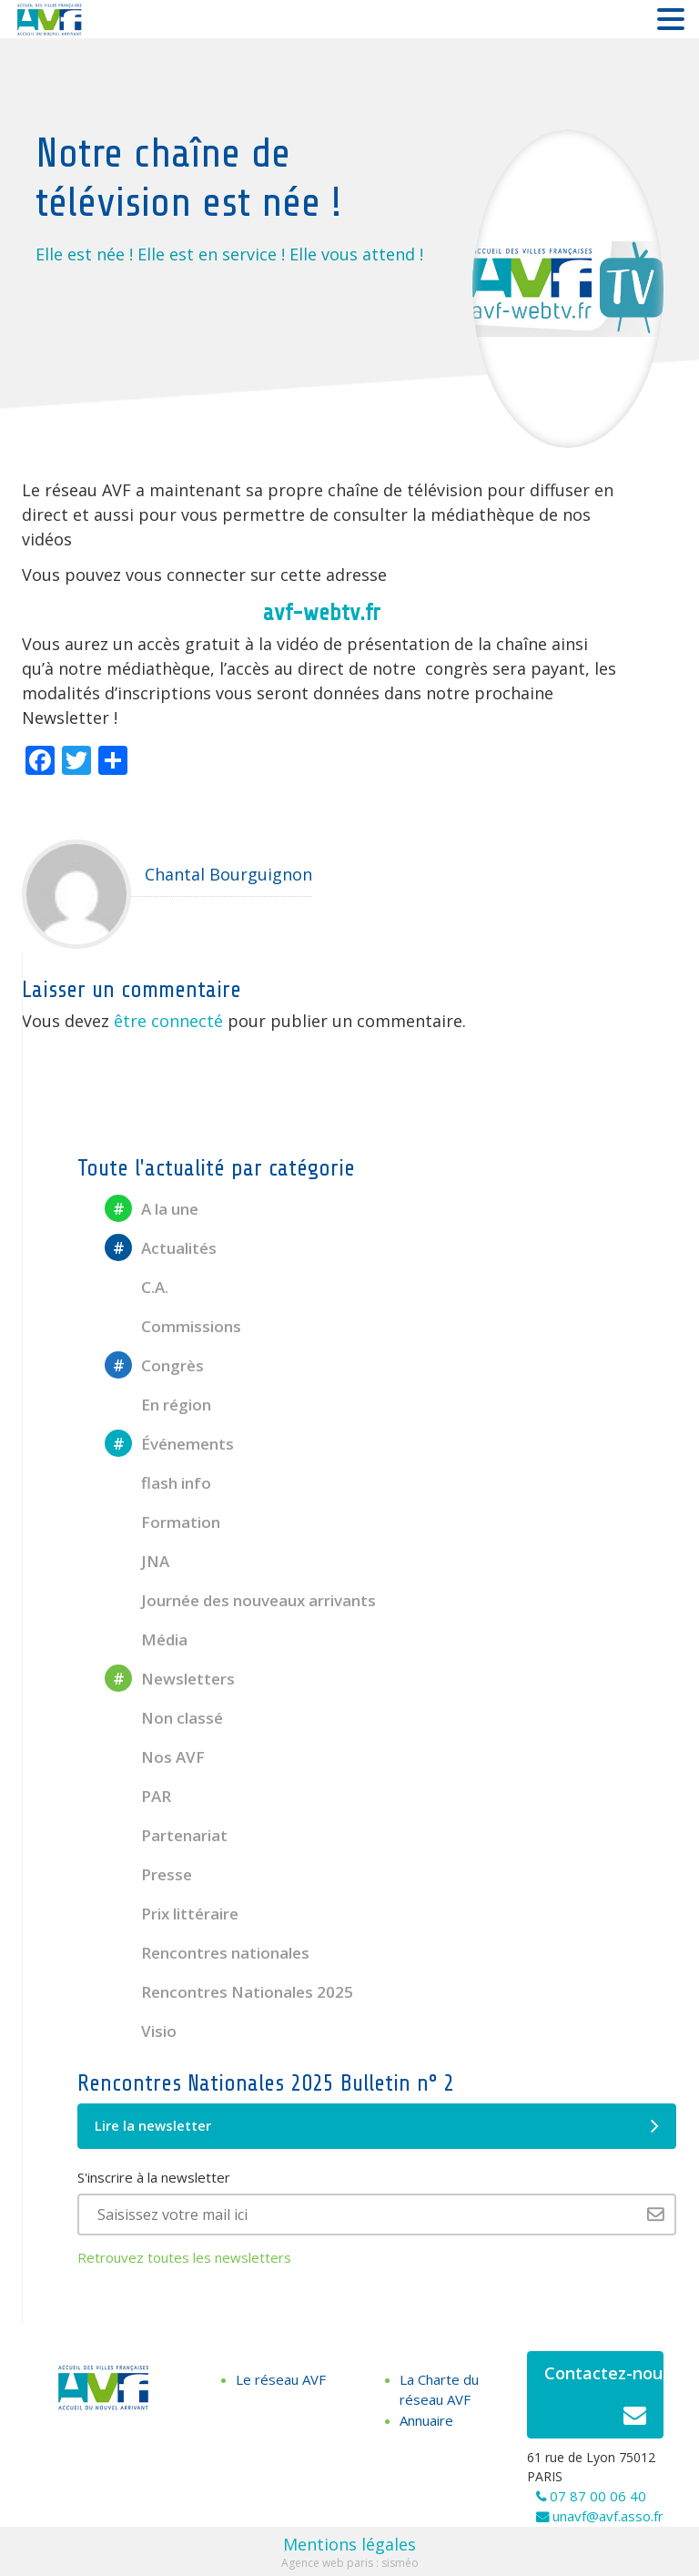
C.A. (136, 1287)
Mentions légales (349, 2544)
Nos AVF (155, 1756)
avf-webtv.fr (321, 613)
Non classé (164, 1717)
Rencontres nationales (207, 1952)
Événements (169, 1443)
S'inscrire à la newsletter (153, 2177)
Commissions (173, 1326)
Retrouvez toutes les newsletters (184, 2257)
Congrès (154, 1365)
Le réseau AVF (281, 2379)
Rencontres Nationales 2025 (229, 1991)
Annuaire (426, 2420)
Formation (162, 1522)
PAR (138, 1796)
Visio (141, 2031)
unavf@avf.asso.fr (608, 2516)
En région (158, 1404)
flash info (158, 1482)
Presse (148, 1874)
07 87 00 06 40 (598, 2496)
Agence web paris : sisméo (350, 2563)
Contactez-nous (604, 2400)
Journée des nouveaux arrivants (240, 1600)
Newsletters (170, 1678)
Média (146, 1639)
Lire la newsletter (377, 2126)
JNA (137, 1561)
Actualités (161, 1247)
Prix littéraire (171, 1913)
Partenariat (166, 1835)
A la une (151, 1208)
